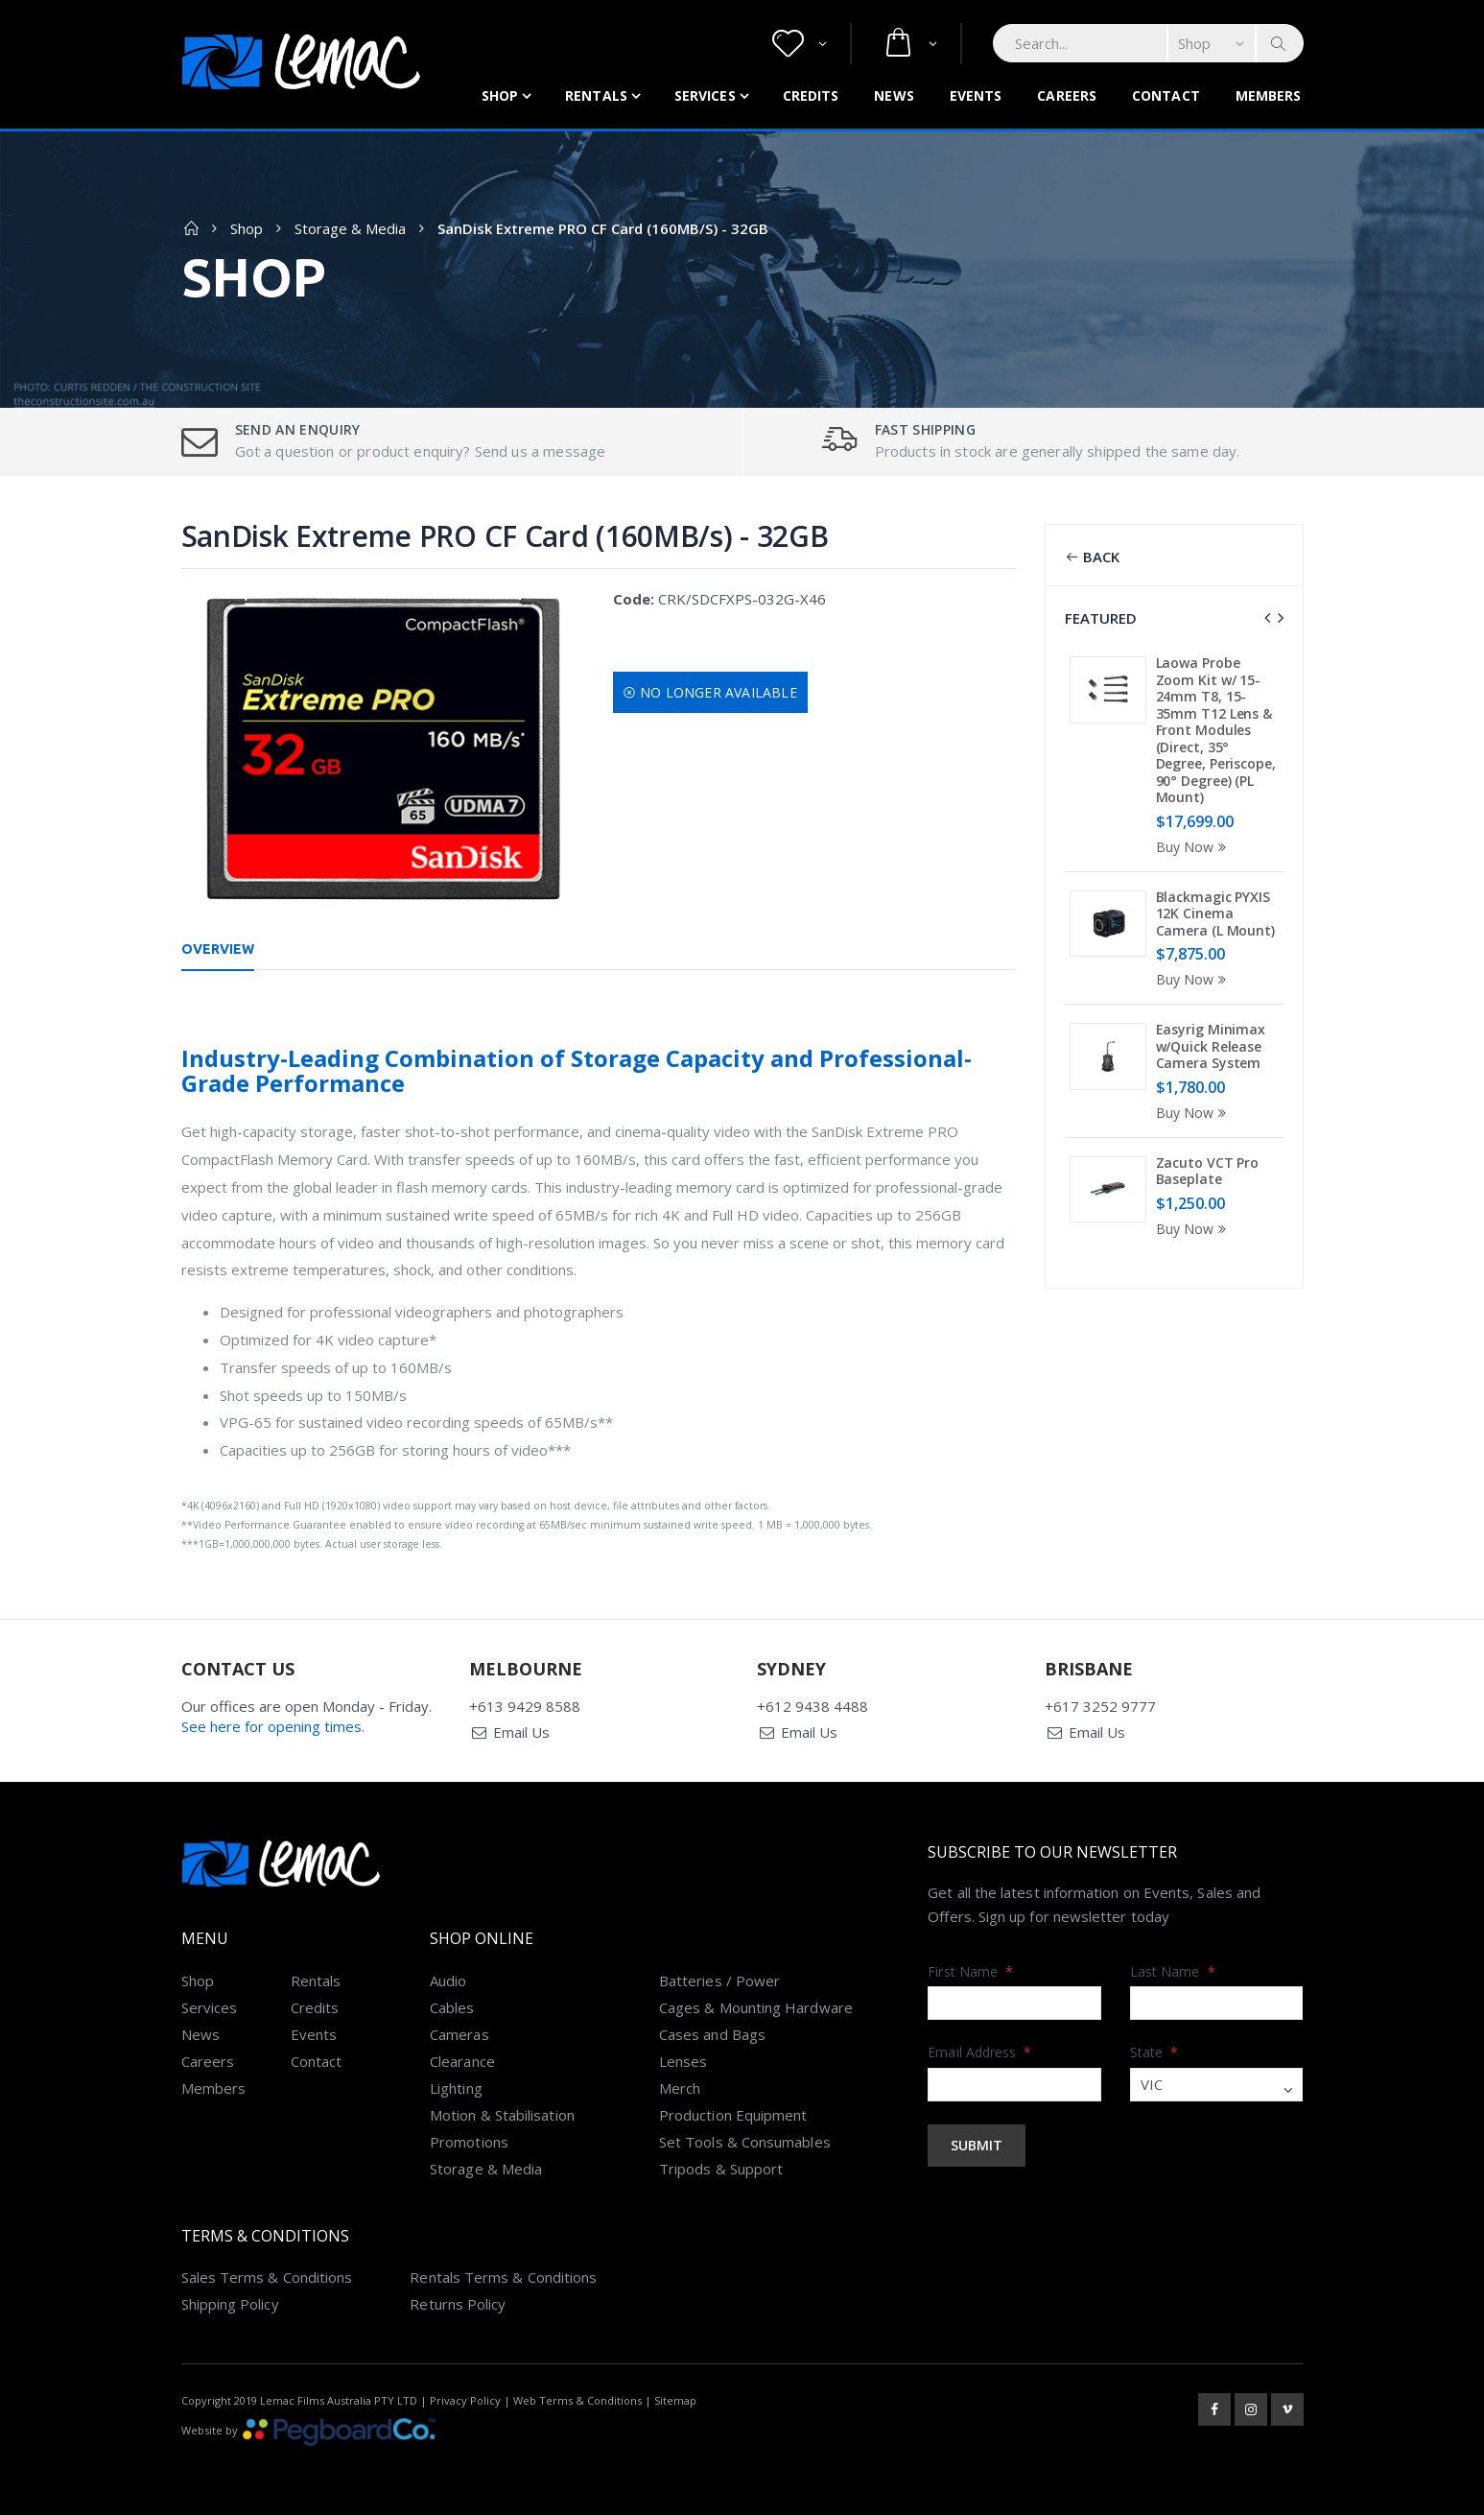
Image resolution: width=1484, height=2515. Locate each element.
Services (705, 95)
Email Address (979, 2052)
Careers (1066, 95)
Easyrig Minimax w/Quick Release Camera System (1211, 1046)
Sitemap (675, 2400)
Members (1269, 95)
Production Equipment (733, 2114)
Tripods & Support (721, 2168)
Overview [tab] (218, 949)
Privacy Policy (465, 2400)
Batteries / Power (719, 1980)
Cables (452, 2007)
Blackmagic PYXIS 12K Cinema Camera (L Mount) (1215, 913)
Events (976, 95)
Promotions (469, 2141)
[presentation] (1267, 618)
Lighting (456, 2088)
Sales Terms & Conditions (267, 2277)
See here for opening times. (273, 1726)
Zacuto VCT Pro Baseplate (1208, 1171)
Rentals (596, 95)
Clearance (462, 2061)
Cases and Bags (712, 2034)
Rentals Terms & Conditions (503, 2277)
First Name (970, 1971)
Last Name (1172, 1971)
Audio (448, 1980)
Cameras (459, 2034)
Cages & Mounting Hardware (756, 2007)
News (893, 95)
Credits (811, 95)
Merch (679, 2088)
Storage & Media (350, 228)
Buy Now (1194, 847)
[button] (799, 43)
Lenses (683, 2061)
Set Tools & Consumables (745, 2141)
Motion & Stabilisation (502, 2114)
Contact (1166, 95)
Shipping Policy (230, 2303)
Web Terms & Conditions (577, 2400)
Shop (500, 95)
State (1154, 2052)
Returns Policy (458, 2303)
